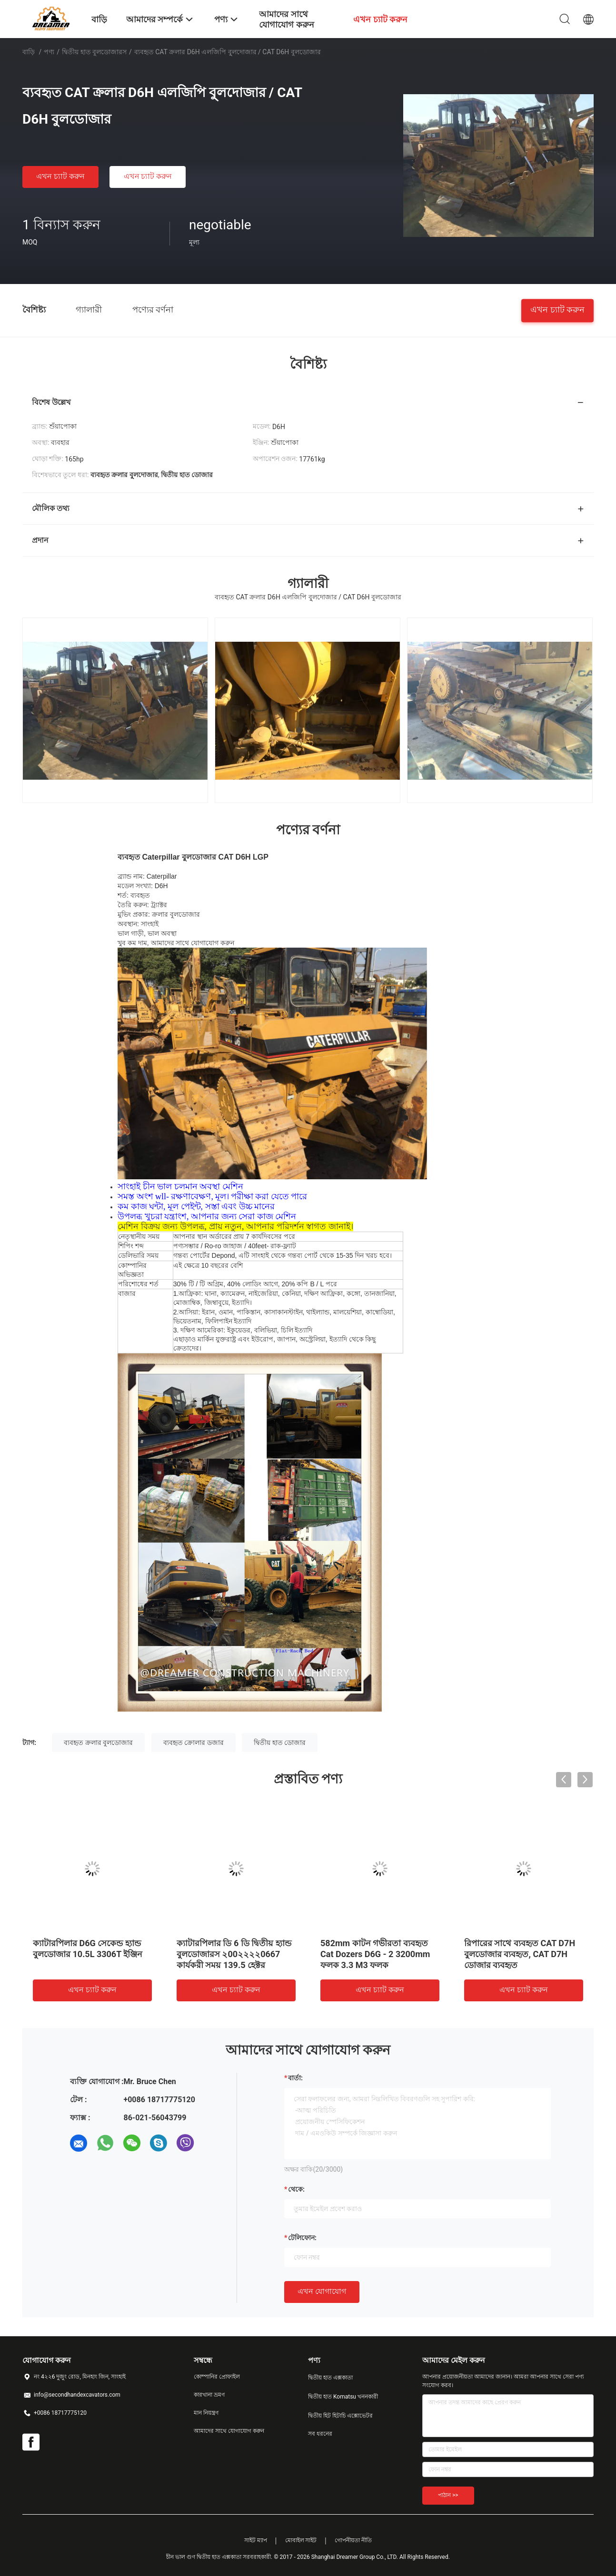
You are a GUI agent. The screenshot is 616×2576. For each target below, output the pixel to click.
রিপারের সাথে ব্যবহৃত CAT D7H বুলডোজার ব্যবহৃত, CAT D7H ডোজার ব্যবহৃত (519, 1954)
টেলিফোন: (302, 2238)
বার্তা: (295, 2078)
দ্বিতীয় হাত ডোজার (280, 1742)
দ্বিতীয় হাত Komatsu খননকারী (343, 2396)
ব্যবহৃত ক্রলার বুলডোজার (98, 1742)
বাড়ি (28, 52)
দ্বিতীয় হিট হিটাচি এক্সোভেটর (340, 2415)
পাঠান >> (448, 2495)
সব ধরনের (320, 2433)
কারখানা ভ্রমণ (209, 2394)
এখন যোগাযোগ (322, 2291)
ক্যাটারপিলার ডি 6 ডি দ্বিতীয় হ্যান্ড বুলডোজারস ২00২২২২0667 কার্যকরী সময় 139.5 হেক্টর (234, 1954)
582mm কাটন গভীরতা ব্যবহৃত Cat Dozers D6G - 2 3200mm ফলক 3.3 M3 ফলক (375, 1954)
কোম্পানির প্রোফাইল (217, 2376)
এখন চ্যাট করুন (60, 176)
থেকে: (296, 2189)
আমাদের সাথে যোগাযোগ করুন (229, 2431)
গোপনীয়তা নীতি (353, 2540)
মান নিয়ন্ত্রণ (206, 2412)
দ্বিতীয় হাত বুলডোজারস (94, 52)
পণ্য (49, 52)
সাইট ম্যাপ (255, 2540)
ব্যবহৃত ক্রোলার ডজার (193, 1742)
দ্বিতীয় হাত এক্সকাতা (330, 2377)
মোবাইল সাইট (301, 2540)
